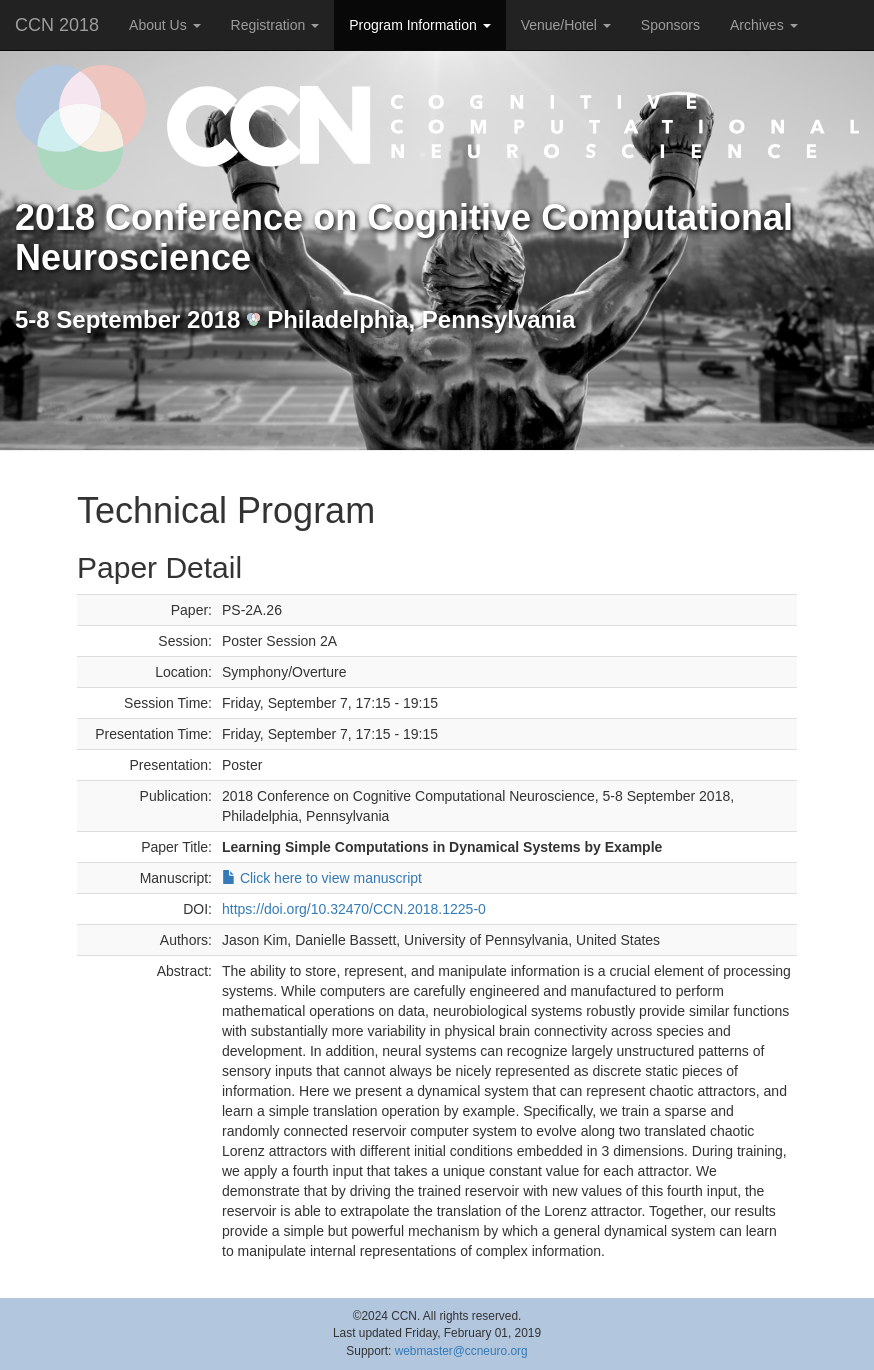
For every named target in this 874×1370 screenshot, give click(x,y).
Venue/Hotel (566, 25)
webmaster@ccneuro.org (461, 1351)
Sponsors (670, 25)
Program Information (420, 25)
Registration (275, 25)
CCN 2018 (57, 25)
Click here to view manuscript (322, 878)
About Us (164, 25)
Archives (764, 25)
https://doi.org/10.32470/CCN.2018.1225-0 (354, 909)
